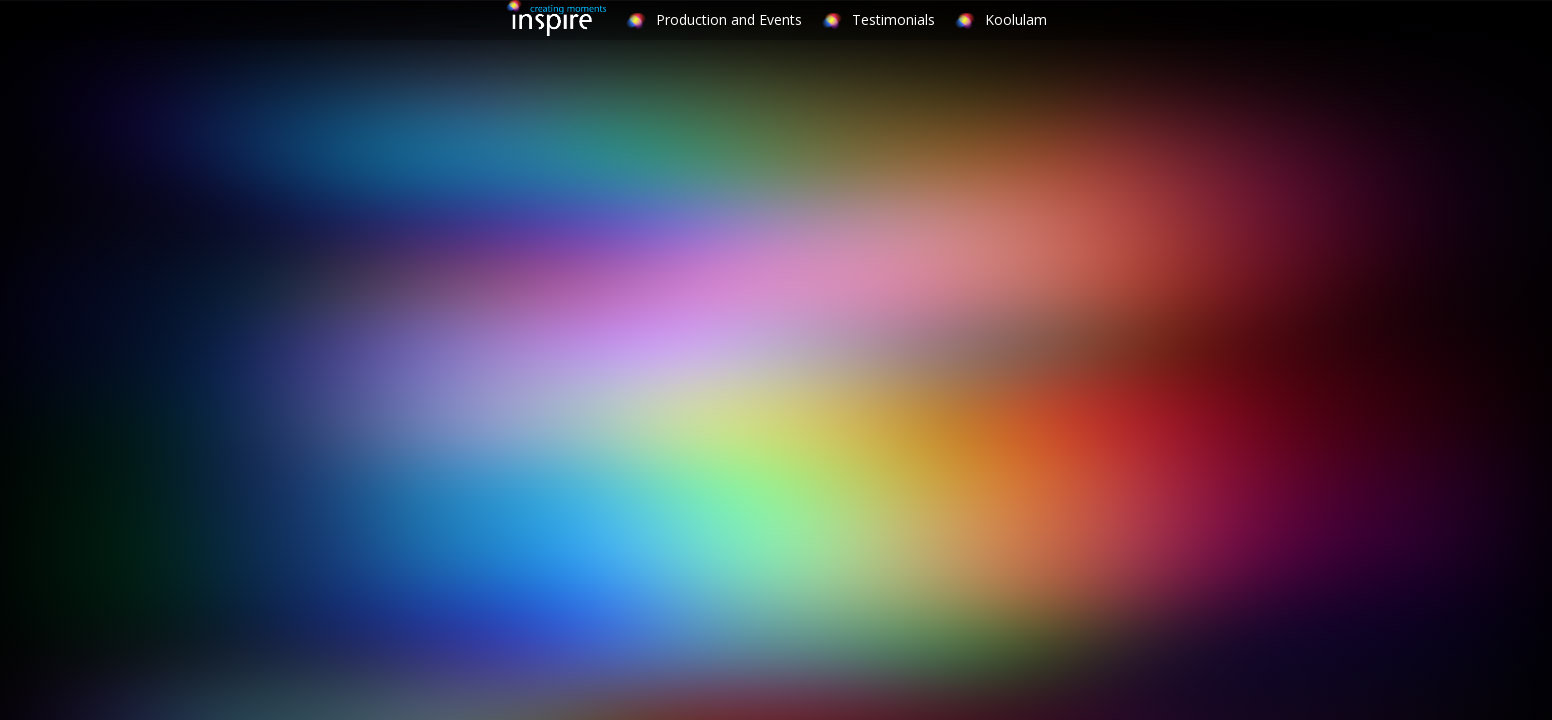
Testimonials (893, 19)
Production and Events (729, 19)
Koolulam (1016, 19)
